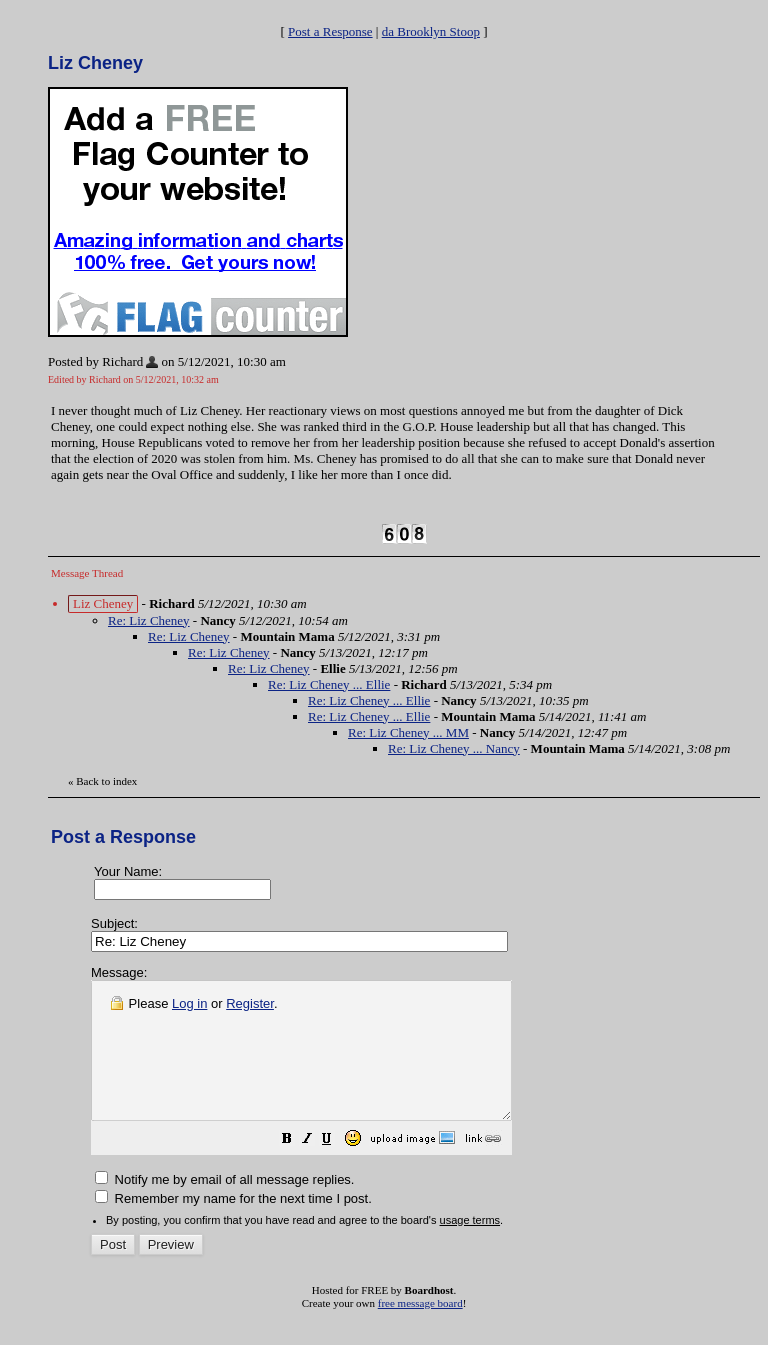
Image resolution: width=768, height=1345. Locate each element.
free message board (420, 1330)
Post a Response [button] (330, 31)
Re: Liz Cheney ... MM (408, 732)
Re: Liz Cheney (149, 620)
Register (250, 1003)
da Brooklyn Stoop (431, 31)
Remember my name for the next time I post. (233, 1225)
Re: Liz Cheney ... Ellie (329, 684)
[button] (337, 1168)
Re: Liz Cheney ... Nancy (454, 748)
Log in (189, 1003)
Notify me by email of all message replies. (224, 1206)
